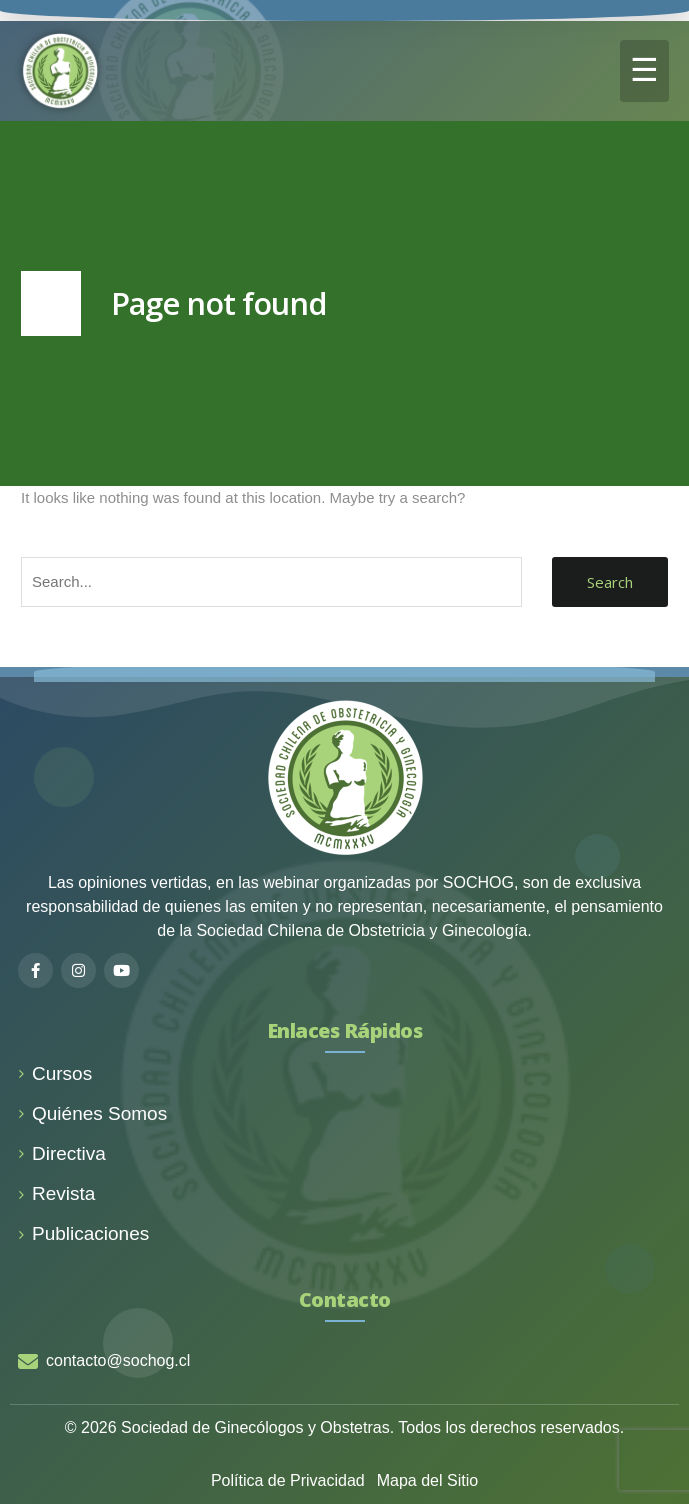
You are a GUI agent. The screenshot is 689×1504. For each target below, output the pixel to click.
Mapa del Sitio (427, 1480)
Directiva (62, 1153)
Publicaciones (83, 1233)
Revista (56, 1193)
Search (610, 582)
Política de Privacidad (288, 1480)
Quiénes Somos (92, 1113)
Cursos (55, 1073)
